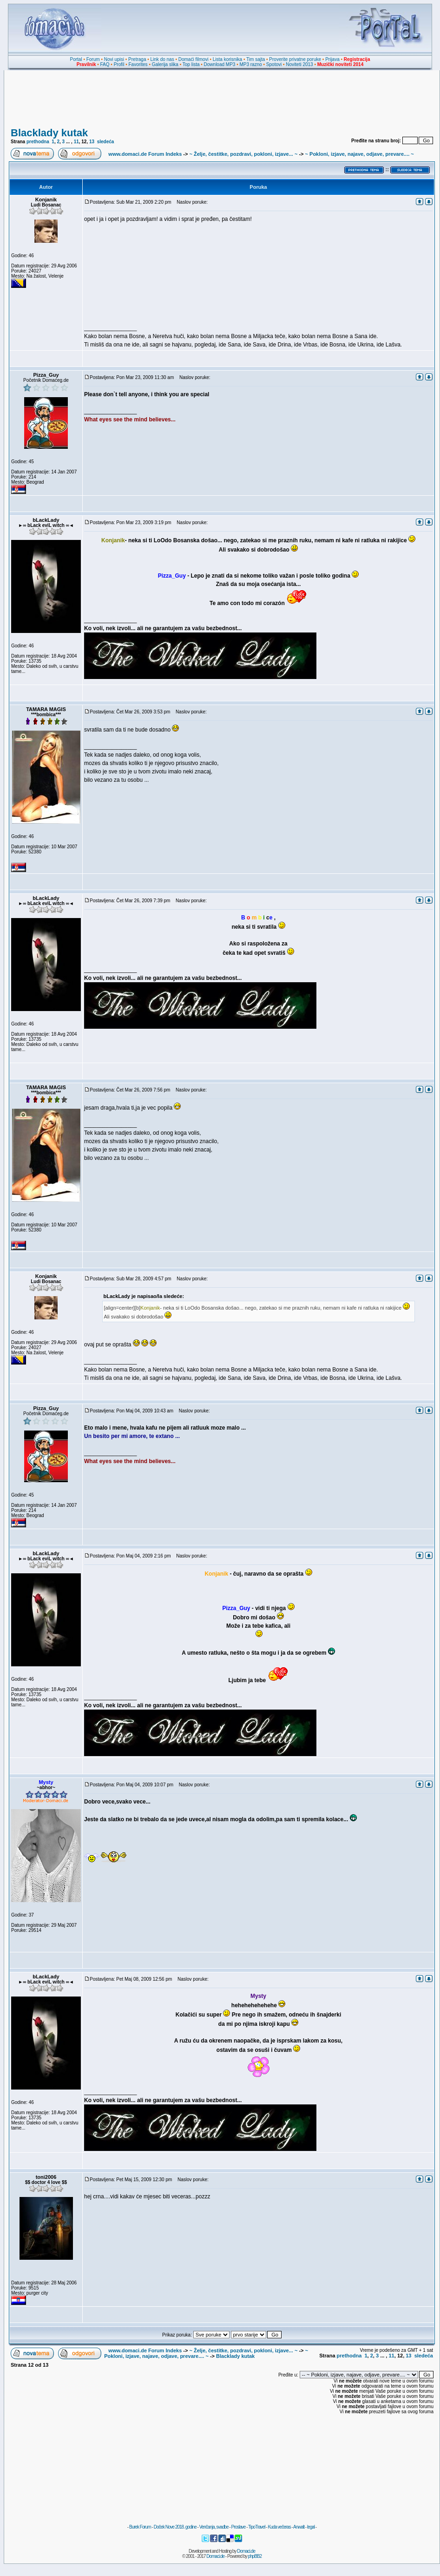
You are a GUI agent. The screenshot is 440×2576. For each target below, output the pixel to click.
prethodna (37, 141)
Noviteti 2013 (299, 64)
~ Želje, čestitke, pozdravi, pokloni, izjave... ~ (243, 154)
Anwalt (298, 2526)
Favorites (137, 64)
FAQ (105, 64)
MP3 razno (250, 64)
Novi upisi (114, 59)
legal (311, 2526)
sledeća (105, 141)
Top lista (191, 64)
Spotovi (274, 64)
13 (91, 141)
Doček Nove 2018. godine (175, 2526)
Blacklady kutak (49, 133)
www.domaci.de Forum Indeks (145, 154)
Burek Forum (140, 2526)
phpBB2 (255, 2556)
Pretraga (137, 59)
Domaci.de (246, 2551)
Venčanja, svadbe (214, 2526)
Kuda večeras (279, 2526)
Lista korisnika (227, 59)
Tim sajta (255, 59)
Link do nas (162, 59)
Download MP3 (220, 64)
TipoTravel (256, 2526)
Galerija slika (165, 64)
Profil (119, 64)
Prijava (332, 59)
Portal (76, 59)
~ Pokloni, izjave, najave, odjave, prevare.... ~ (359, 154)
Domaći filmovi (193, 59)
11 (76, 141)
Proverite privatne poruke (295, 59)
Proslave (238, 2526)
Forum (93, 59)
